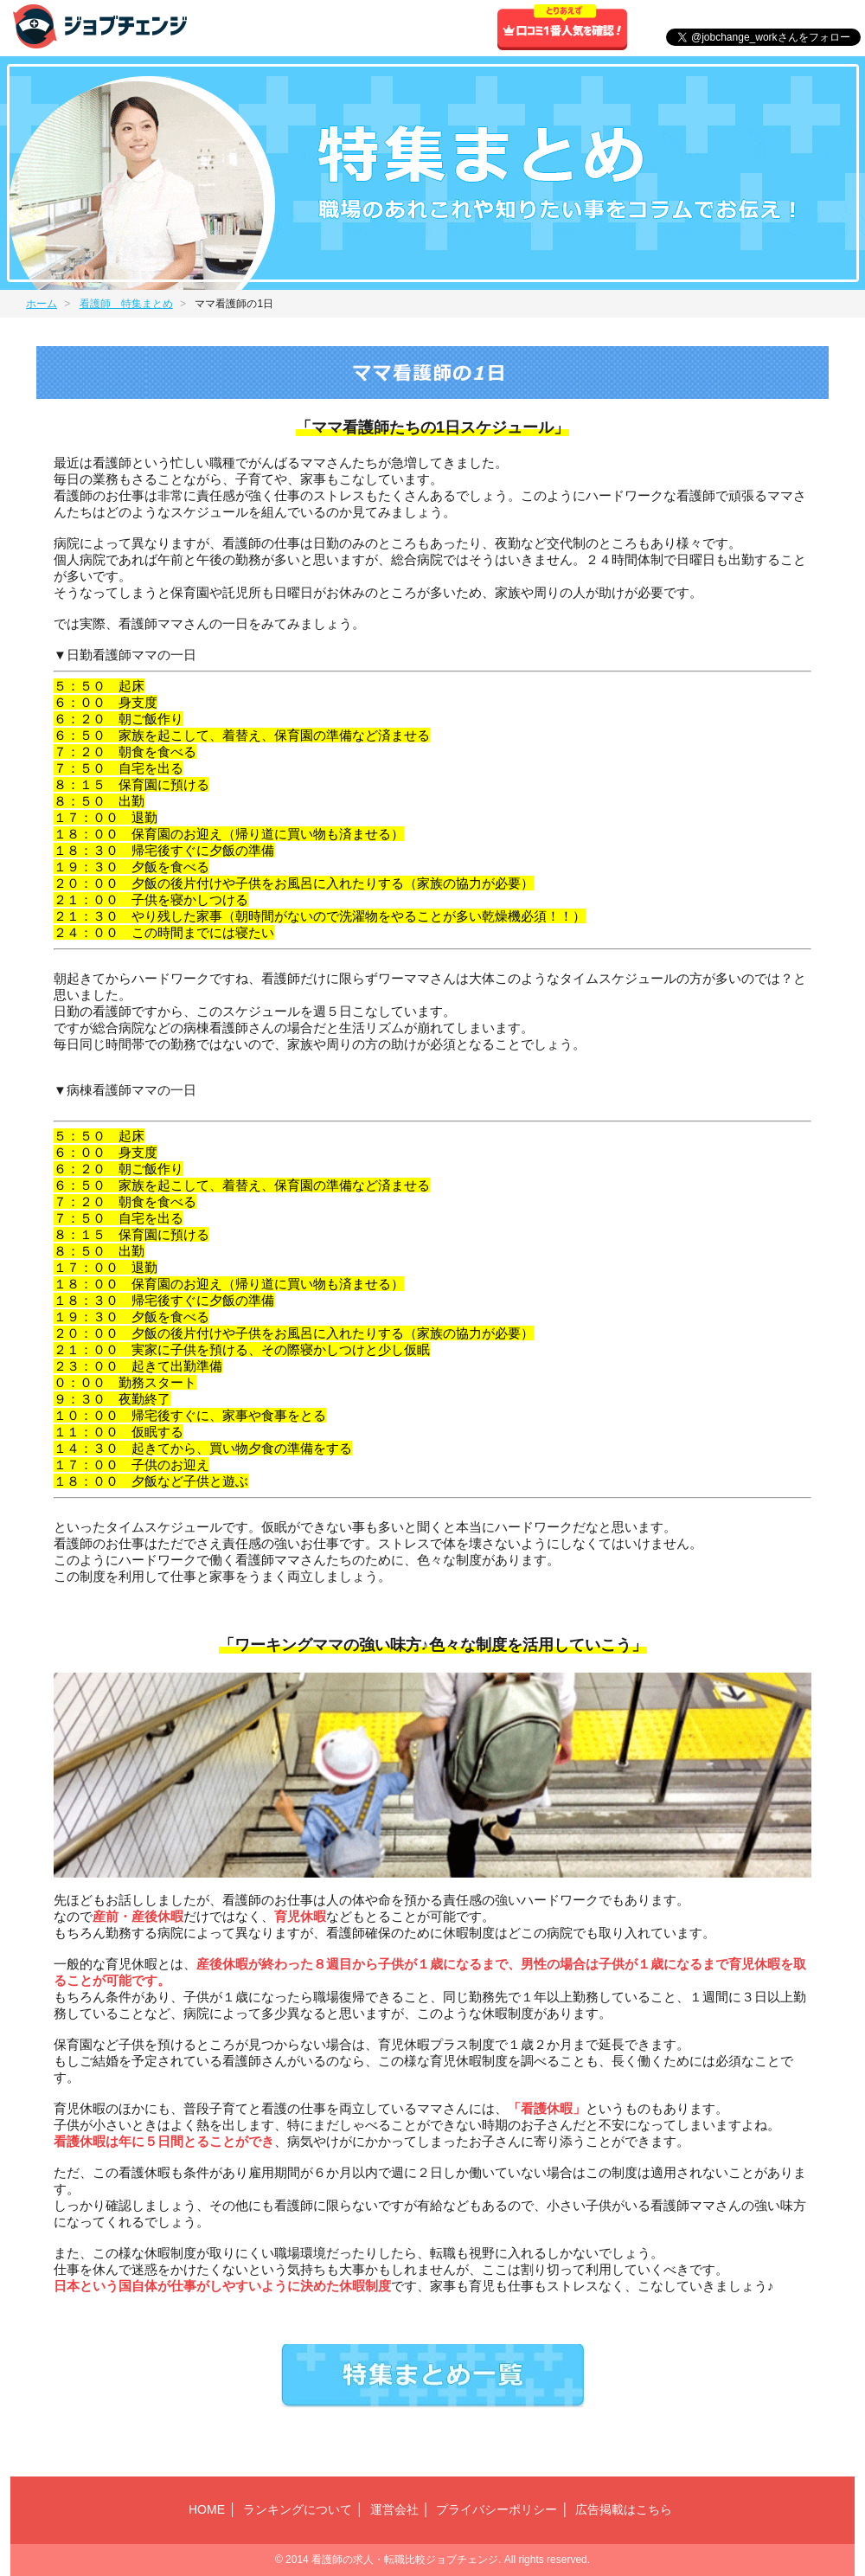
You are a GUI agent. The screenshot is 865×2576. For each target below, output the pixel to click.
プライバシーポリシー (496, 2509)
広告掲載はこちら (623, 2509)
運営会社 (394, 2509)
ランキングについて (297, 2509)
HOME (207, 2509)
